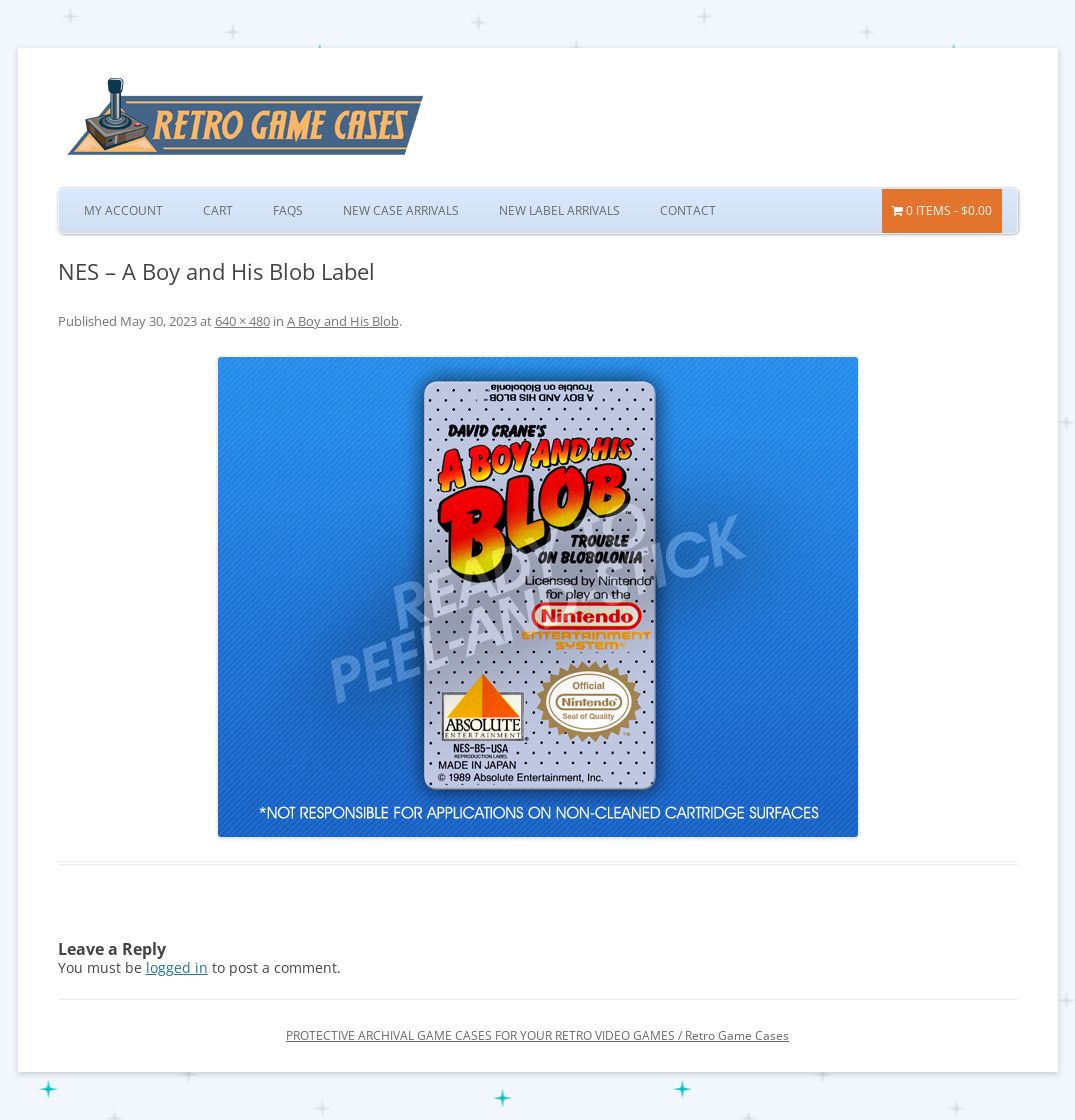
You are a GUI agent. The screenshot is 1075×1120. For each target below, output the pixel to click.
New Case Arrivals (401, 210)
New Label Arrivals (559, 210)
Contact (688, 210)
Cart (218, 210)
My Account (123, 210)
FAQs (288, 210)
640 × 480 (242, 321)
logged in (177, 967)
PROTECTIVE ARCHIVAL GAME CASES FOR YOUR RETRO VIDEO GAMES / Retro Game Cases (537, 1035)
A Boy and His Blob (343, 321)
